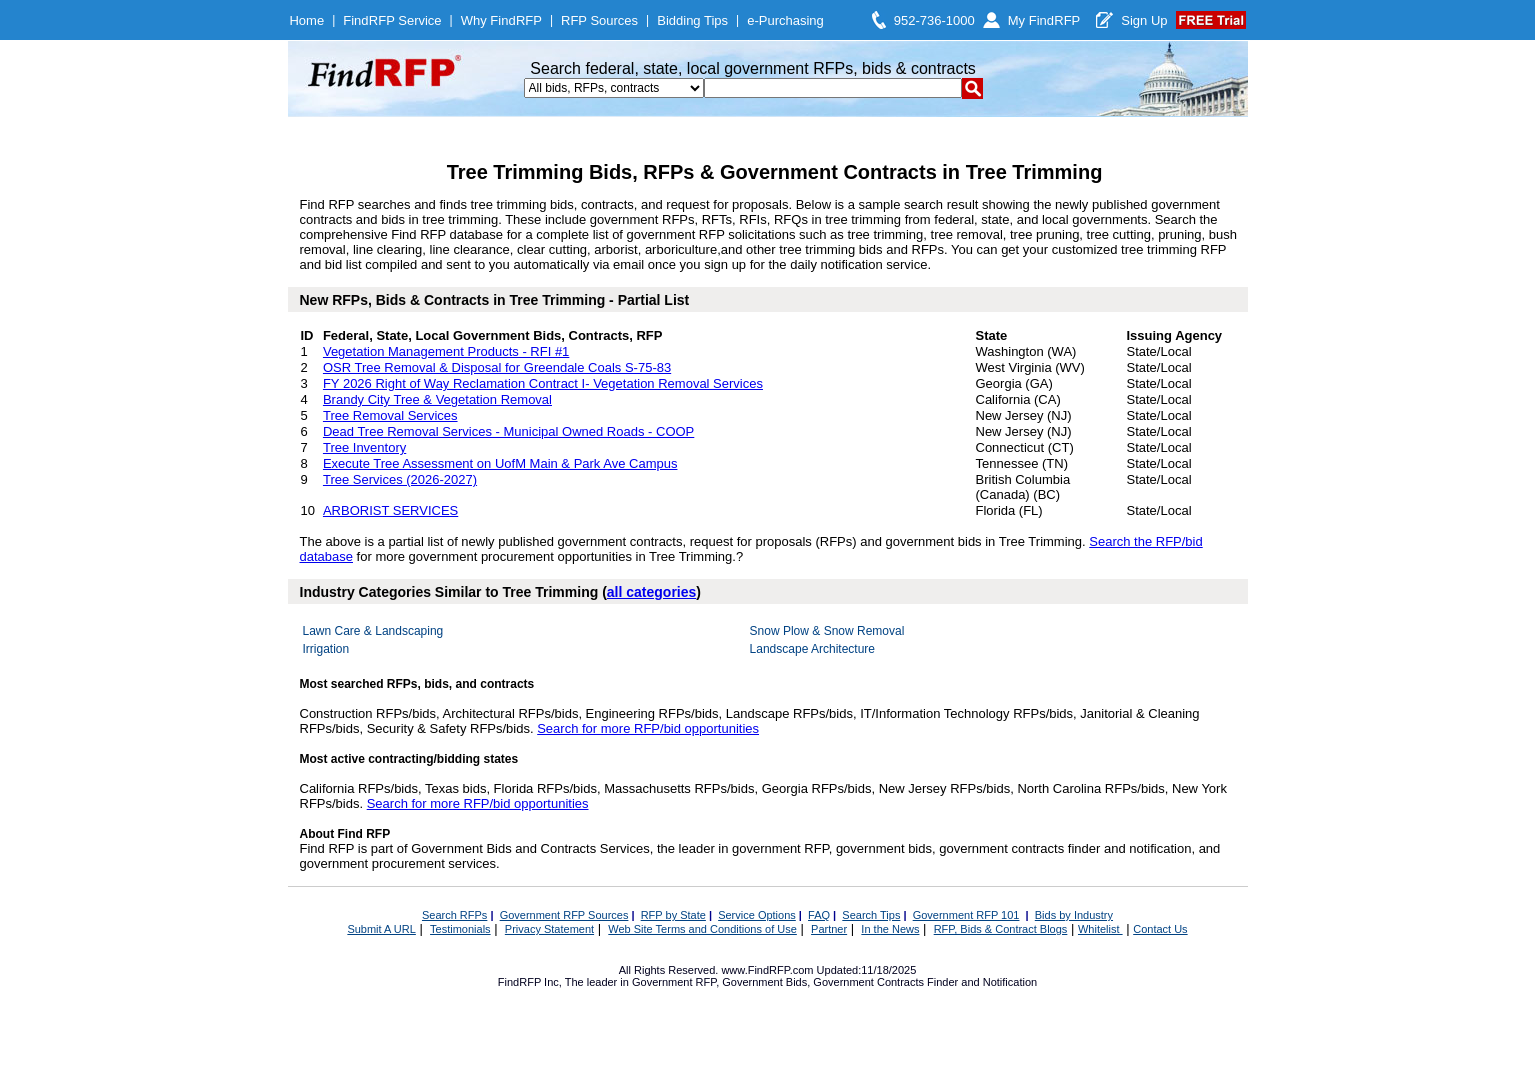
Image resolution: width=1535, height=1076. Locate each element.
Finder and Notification (982, 982)
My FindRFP (1044, 20)
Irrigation (326, 649)
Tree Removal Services (390, 415)
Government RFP (674, 982)
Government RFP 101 (966, 915)
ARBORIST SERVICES (390, 510)
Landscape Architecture (812, 649)
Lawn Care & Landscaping (373, 631)
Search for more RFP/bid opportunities (648, 728)
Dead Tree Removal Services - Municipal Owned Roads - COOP (508, 431)
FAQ (819, 915)
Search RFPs (454, 915)
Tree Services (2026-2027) (400, 479)
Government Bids (764, 982)
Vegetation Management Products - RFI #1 (446, 351)
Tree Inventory (364, 447)
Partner (829, 929)
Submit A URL (381, 929)
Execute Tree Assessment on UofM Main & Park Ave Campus (500, 463)
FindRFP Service (392, 20)
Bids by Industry (1074, 915)
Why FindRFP (501, 20)
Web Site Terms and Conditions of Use (702, 929)
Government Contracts (868, 982)
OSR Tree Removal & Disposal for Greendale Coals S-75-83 (497, 367)
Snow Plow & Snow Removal (827, 631)
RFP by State (673, 915)
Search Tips (871, 915)
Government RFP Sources (564, 915)
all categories (652, 592)
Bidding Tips (692, 20)
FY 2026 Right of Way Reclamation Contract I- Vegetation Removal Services (543, 383)
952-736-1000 (934, 20)
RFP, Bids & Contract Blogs (1001, 929)
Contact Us (1160, 929)
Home (306, 20)
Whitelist (1100, 929)
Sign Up (1144, 20)
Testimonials (460, 929)
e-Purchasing (785, 20)
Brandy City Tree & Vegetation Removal (437, 399)
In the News (890, 929)
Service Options (757, 915)
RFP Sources (599, 20)
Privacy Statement (549, 929)
